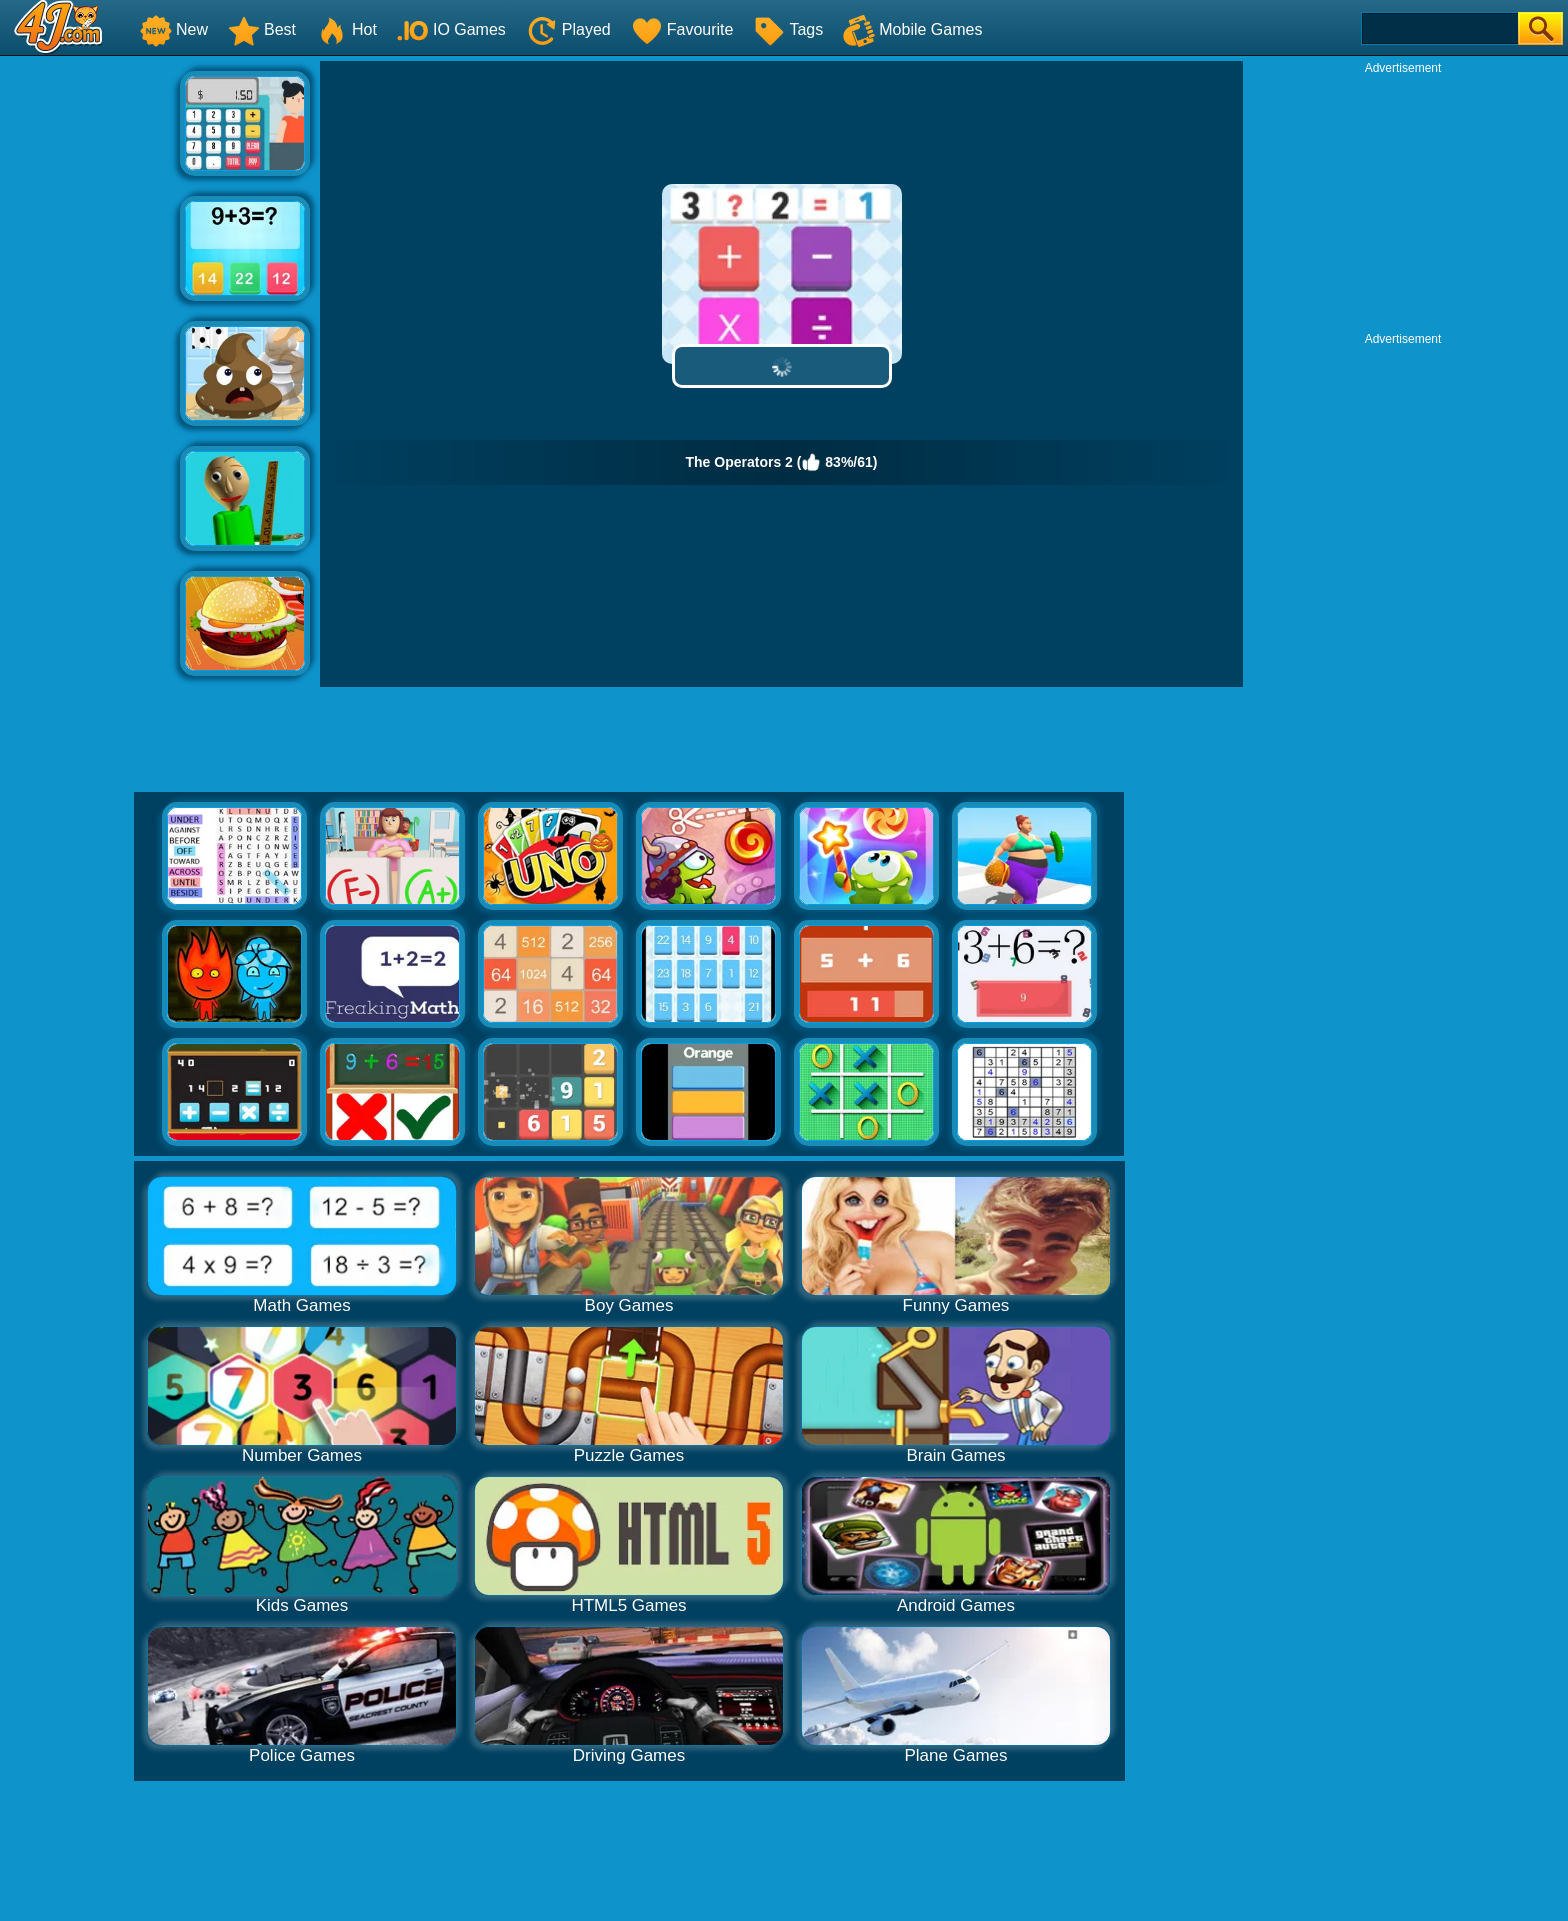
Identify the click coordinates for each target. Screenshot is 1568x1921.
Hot (346, 29)
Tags (788, 29)
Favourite (682, 29)
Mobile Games (912, 29)
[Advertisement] (90, 361)
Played (568, 29)
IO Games (451, 29)
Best (262, 29)
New (174, 29)
